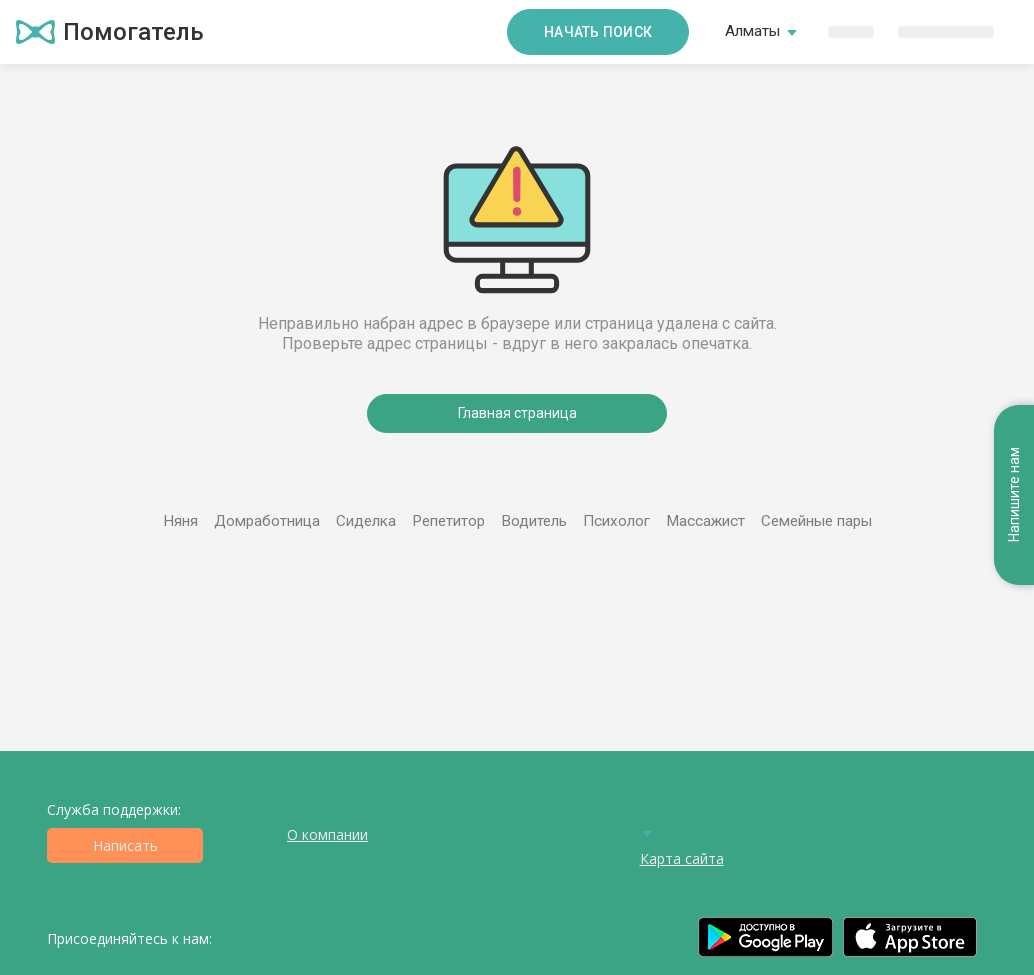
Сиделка (366, 521)
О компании (327, 834)
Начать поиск (598, 32)
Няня (180, 521)
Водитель (534, 521)
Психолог (616, 521)
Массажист (705, 521)
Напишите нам (1014, 495)
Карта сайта (682, 858)
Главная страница (517, 413)
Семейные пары (816, 521)
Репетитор (448, 521)
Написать (125, 845)
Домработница (267, 521)
